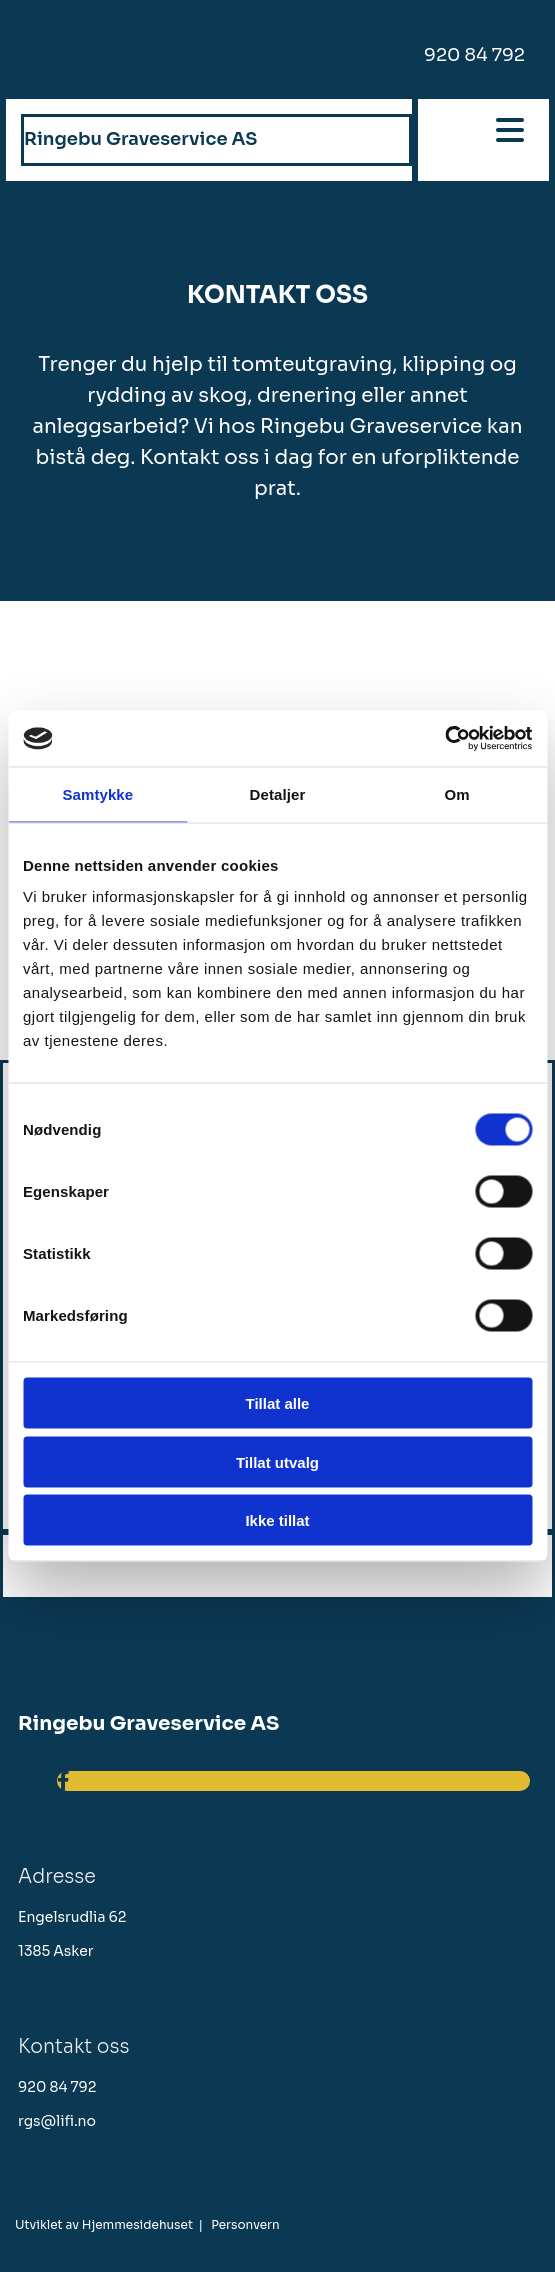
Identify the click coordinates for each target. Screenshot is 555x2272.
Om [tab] (457, 793)
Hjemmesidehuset (137, 2224)
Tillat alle (278, 1403)
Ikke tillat (277, 1520)
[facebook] (63, 1781)
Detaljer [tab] (278, 793)
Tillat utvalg (277, 1461)
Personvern (245, 2224)
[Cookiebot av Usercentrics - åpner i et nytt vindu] (444, 739)
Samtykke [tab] (97, 793)
